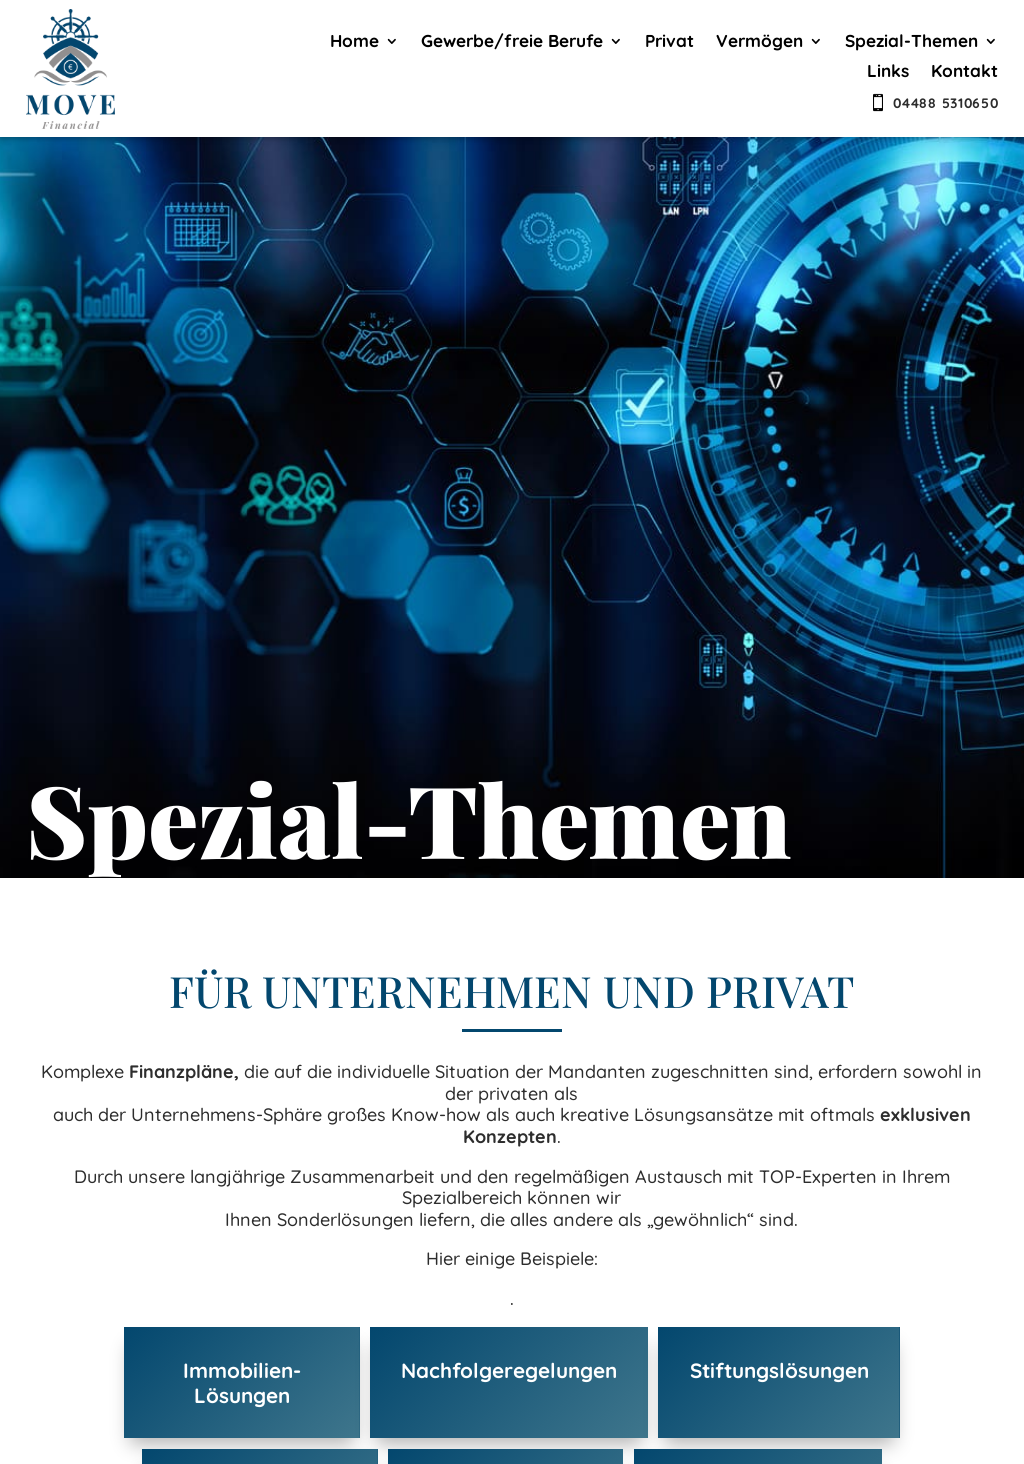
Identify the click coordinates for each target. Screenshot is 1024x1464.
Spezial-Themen (911, 42)
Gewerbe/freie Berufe (512, 42)
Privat (669, 42)
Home (354, 42)
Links (888, 72)
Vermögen (759, 42)
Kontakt (964, 72)
